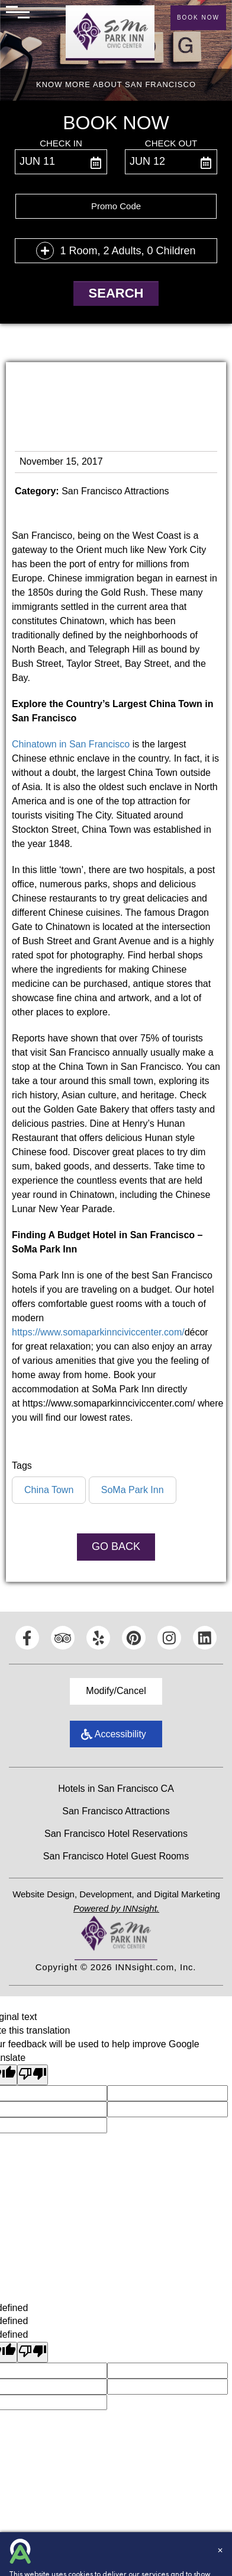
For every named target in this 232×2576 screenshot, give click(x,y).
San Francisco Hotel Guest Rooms (116, 1856)
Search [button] (116, 293)
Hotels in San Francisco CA (116, 1789)
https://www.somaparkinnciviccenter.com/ (98, 1332)
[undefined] (32, 2352)
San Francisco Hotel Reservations (116, 1834)
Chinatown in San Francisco (71, 744)
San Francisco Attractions (115, 1811)
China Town (48, 1490)
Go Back (116, 1546)
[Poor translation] (32, 2074)
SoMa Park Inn (132, 1490)
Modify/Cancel (116, 1691)
